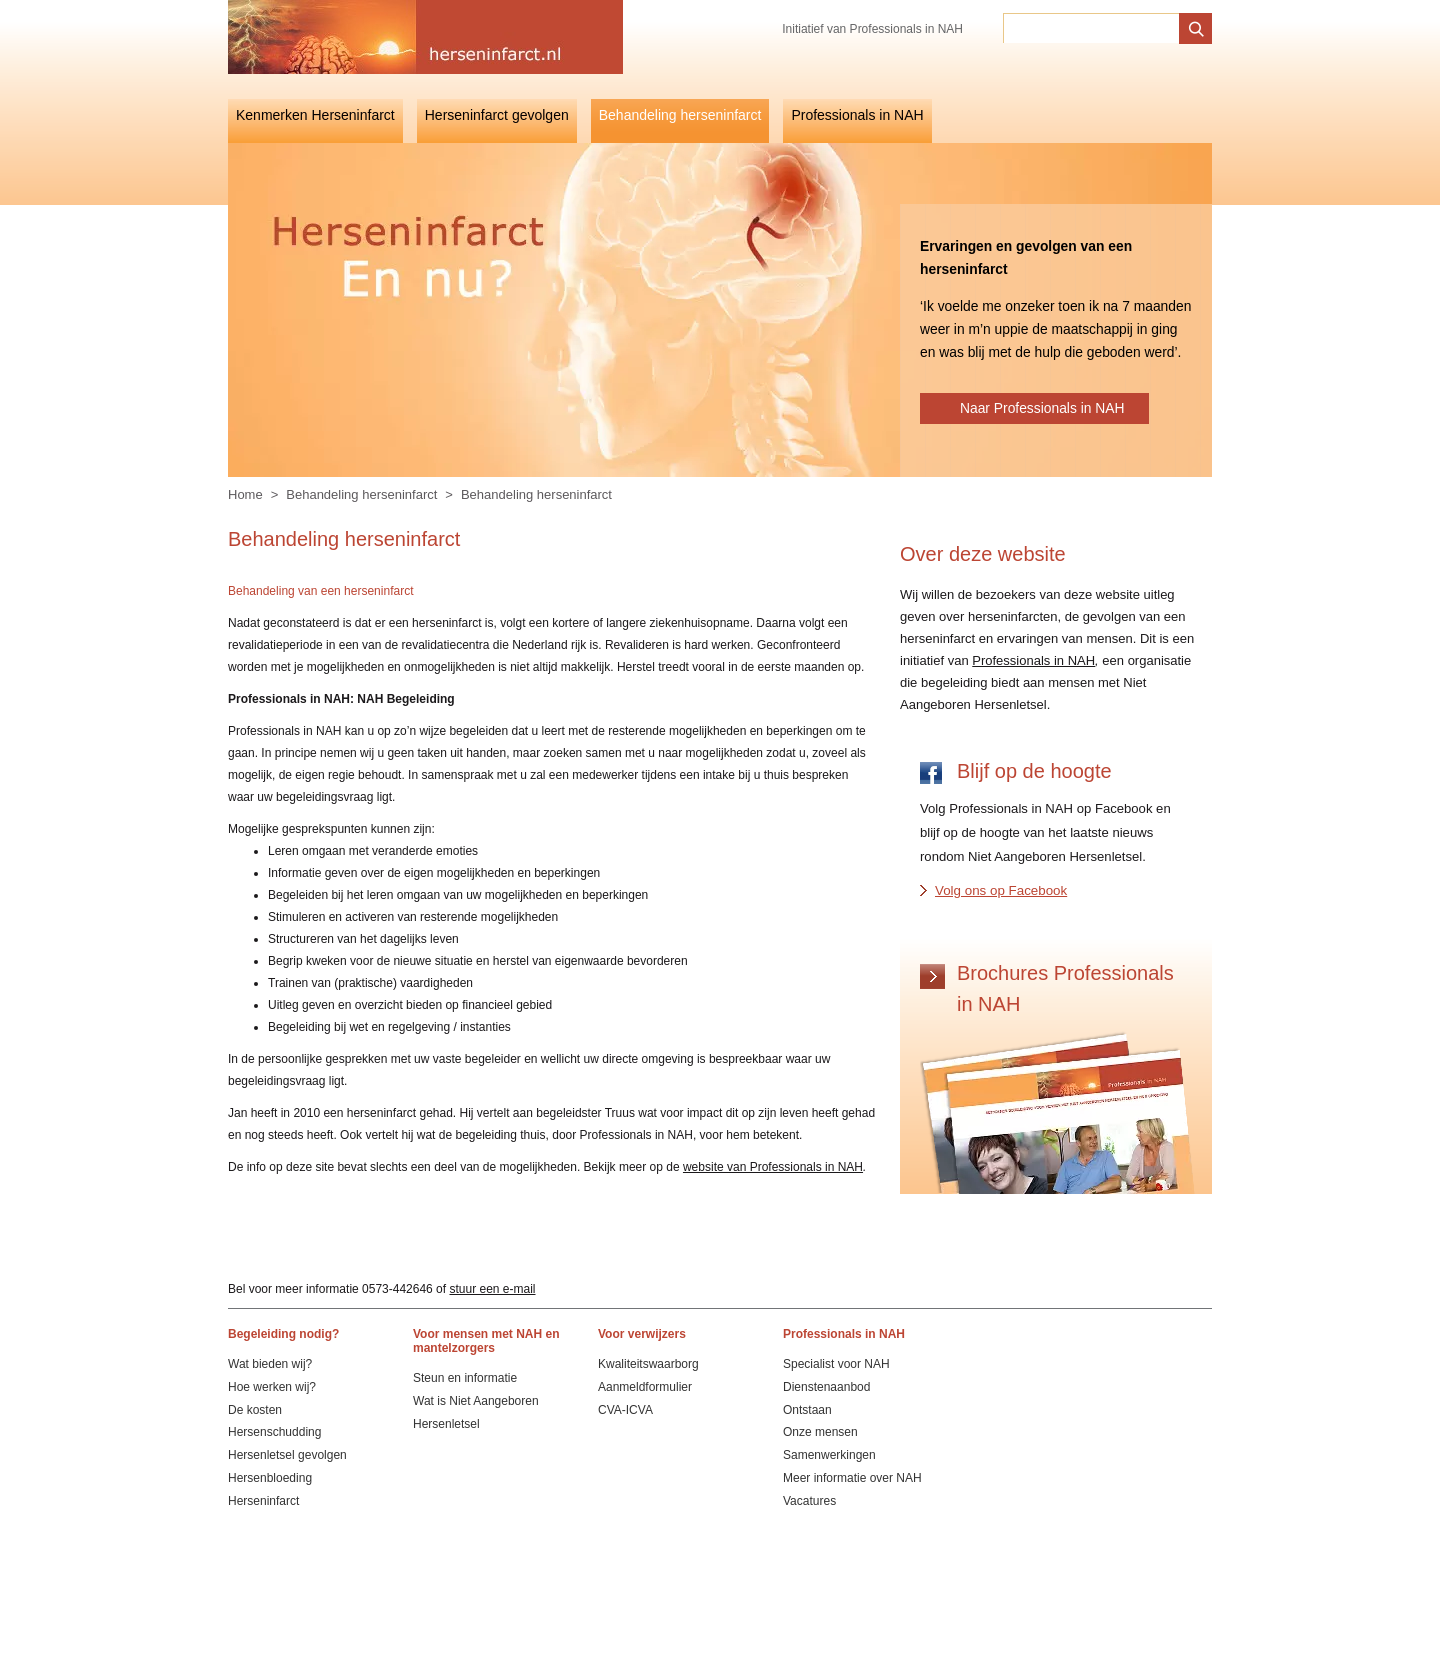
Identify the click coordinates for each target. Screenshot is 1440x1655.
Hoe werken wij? (272, 1387)
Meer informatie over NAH (852, 1478)
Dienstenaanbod (826, 1387)
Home (245, 494)
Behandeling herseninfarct (680, 115)
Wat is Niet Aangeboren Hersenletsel (476, 1412)
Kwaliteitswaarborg (648, 1364)
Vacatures (809, 1501)
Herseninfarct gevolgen (497, 115)
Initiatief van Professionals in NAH (872, 29)
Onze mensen (820, 1432)
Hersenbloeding (270, 1478)
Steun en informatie (465, 1378)
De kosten (255, 1410)
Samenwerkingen (829, 1455)
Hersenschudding (274, 1432)
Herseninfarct (263, 1501)
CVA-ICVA (625, 1410)
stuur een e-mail (492, 1289)
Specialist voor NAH (836, 1364)
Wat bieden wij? (270, 1364)
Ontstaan (807, 1410)
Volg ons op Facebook (1001, 890)
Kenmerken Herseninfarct (315, 115)
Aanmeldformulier (645, 1387)
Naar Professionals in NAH (1042, 408)
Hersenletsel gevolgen (287, 1455)
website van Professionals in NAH (773, 1167)
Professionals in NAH (857, 115)
